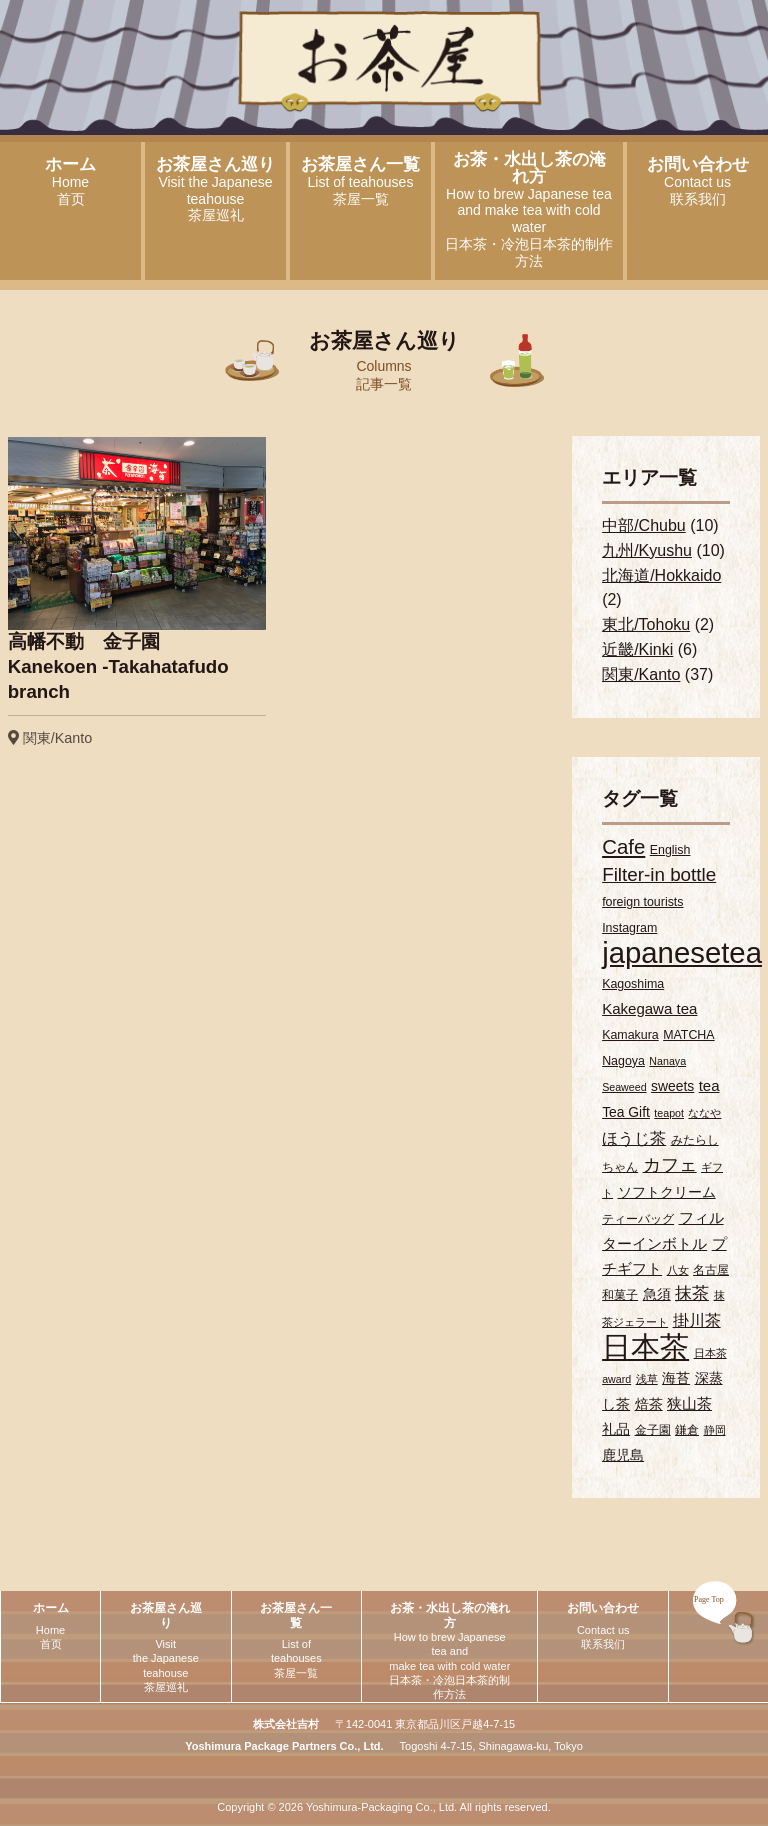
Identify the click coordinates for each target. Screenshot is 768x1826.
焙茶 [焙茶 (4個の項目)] (649, 1404)
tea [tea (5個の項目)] (709, 1085)
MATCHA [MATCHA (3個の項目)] (688, 1035)
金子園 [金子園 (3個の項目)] (653, 1430)
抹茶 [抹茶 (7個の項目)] (692, 1293)
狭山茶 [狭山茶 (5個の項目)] (689, 1403)
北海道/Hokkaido (661, 575)
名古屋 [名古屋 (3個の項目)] (711, 1270)
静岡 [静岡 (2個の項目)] (715, 1430)
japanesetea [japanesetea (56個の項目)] (682, 952)
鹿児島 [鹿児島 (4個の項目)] (623, 1455)
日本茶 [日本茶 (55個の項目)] (645, 1347)
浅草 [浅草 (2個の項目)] (647, 1379)
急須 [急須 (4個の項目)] (657, 1294)
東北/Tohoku (646, 624)
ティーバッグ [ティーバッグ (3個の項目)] (638, 1219)
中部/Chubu (644, 525)
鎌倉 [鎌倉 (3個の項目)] (687, 1430)
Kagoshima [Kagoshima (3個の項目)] (633, 984)
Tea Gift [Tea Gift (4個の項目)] (626, 1112)
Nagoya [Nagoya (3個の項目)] (623, 1061)
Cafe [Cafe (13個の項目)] (623, 847)
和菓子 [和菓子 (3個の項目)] (620, 1295)
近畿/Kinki (637, 649)
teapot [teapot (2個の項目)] (669, 1113)
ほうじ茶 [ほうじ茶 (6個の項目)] (634, 1138)
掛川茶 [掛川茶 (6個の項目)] (697, 1320)
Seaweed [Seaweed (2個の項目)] (624, 1087)
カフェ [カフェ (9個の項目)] (670, 1164)
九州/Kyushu (647, 550)
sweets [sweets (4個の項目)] (672, 1086)
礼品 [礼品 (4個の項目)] (616, 1429)
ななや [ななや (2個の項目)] (704, 1113)
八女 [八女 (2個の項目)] (678, 1270)
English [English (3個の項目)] (670, 850)
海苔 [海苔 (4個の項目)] (676, 1378)
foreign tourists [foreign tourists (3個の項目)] (642, 902)
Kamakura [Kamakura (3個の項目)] (630, 1035)
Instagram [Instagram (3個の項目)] (629, 928)
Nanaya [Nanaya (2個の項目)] (667, 1061)
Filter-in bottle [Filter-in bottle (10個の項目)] (659, 874)
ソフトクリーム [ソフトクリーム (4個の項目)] (667, 1192)
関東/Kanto (641, 674)
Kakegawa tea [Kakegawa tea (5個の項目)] (649, 1008)
